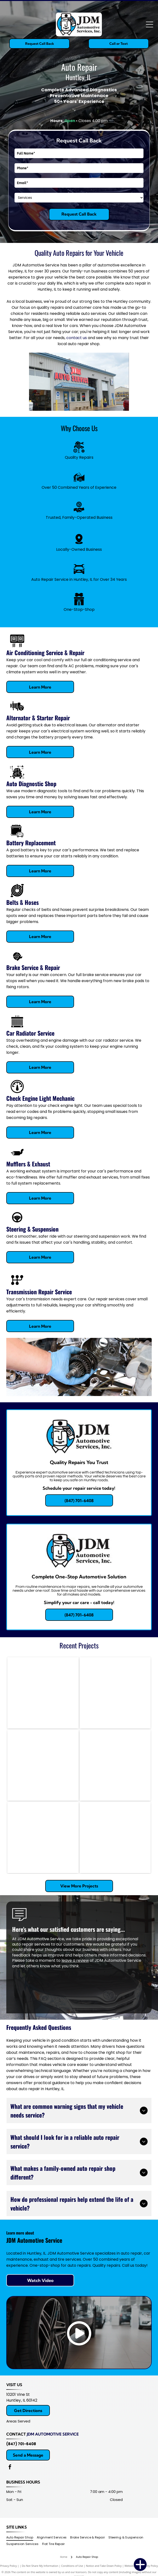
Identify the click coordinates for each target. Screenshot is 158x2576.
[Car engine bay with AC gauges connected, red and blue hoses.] (115, 1765)
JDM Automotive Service (53, 2434)
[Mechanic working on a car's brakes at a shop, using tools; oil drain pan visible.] (42, 1692)
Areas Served (18, 2421)
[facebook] (10, 2467)
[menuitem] (21, 2537)
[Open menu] (149, 24)
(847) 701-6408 (21, 2443)
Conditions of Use (72, 2566)
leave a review (75, 1960)
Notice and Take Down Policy (104, 2566)
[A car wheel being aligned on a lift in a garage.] (42, 1837)
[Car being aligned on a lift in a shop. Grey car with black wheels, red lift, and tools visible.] (42, 1765)
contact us (76, 338)
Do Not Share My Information (40, 2566)
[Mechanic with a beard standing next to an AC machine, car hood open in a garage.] (115, 1692)
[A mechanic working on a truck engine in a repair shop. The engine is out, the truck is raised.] (115, 1837)
